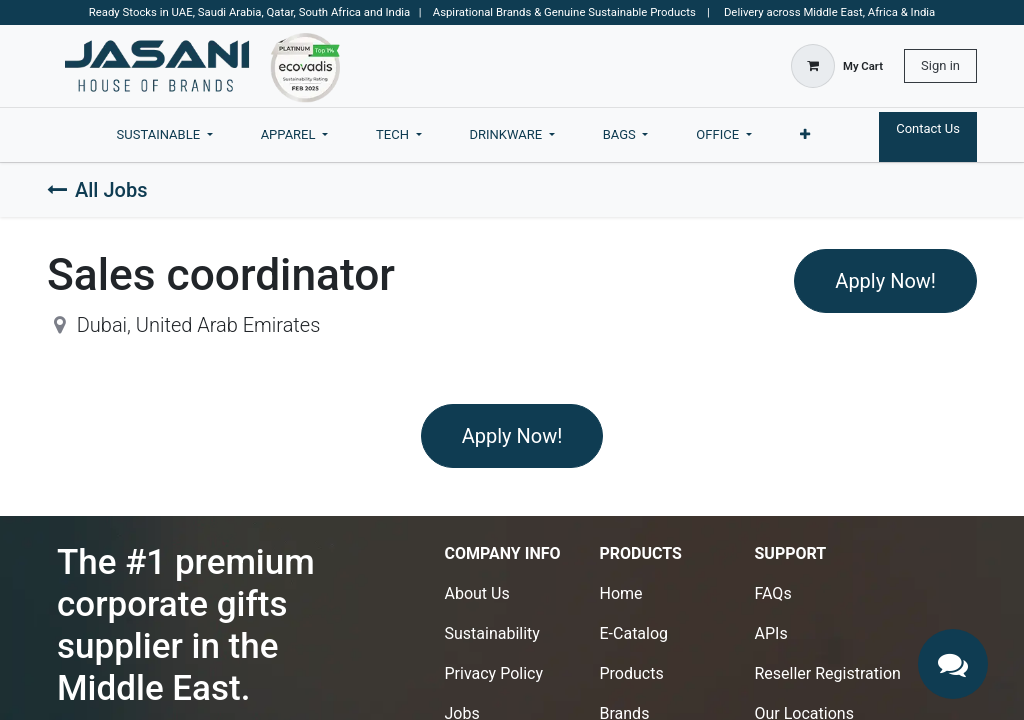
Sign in (940, 65)
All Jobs (97, 190)
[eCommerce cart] (837, 66)
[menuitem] (165, 135)
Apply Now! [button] (885, 281)
